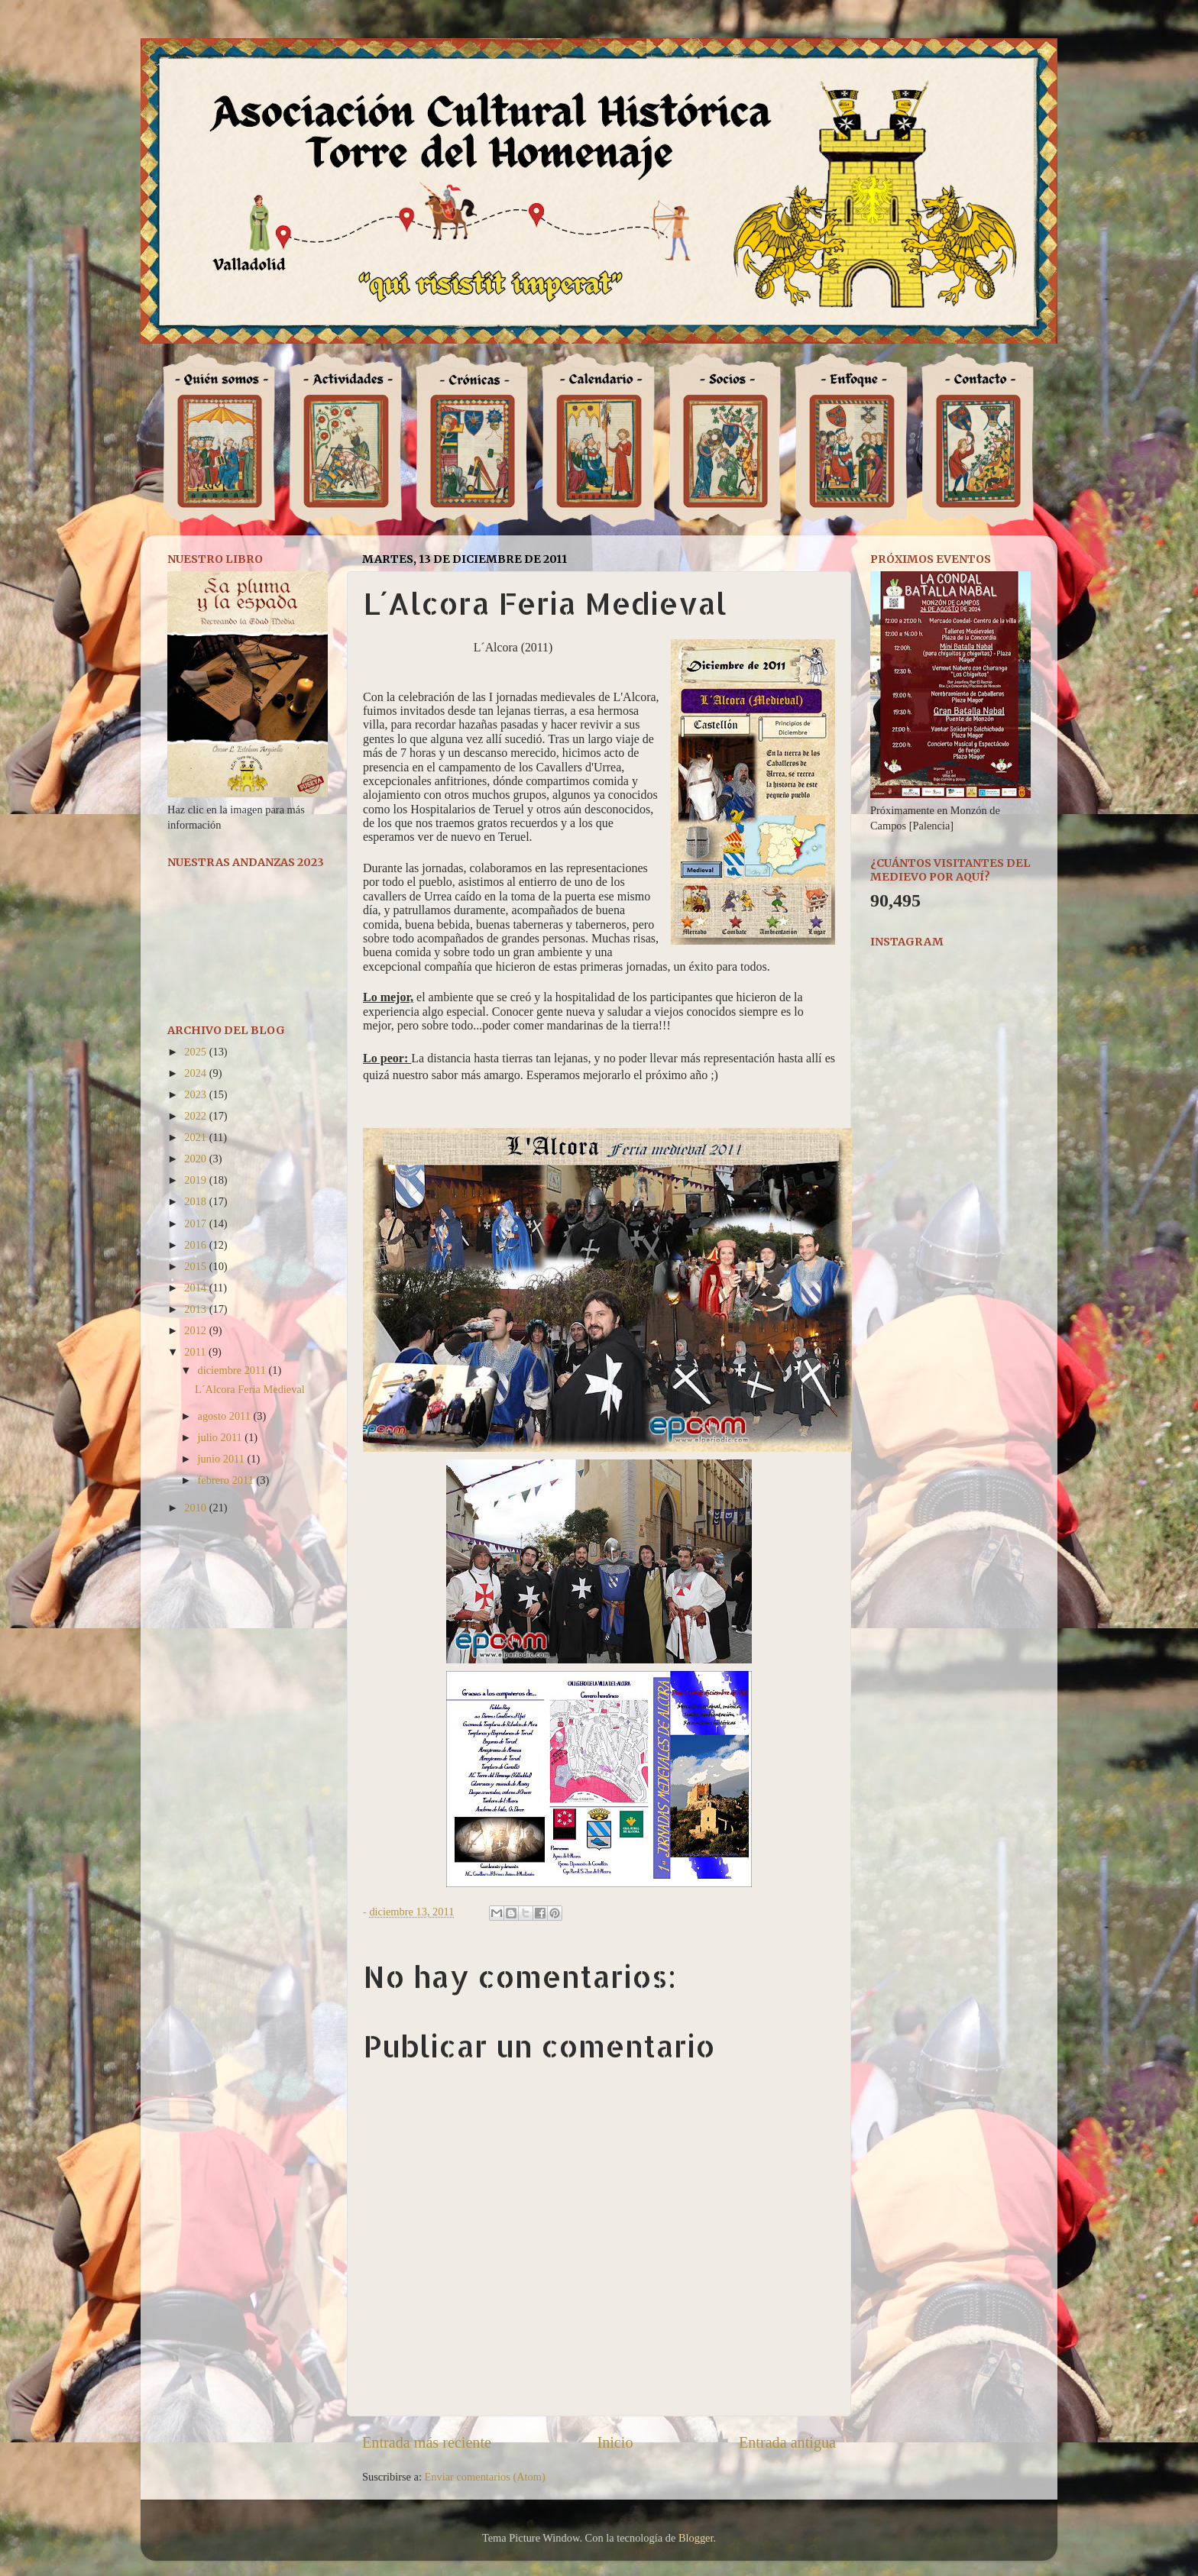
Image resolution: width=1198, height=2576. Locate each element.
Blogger (696, 2538)
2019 (196, 1180)
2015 (196, 1266)
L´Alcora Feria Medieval (250, 1389)
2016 (196, 1245)
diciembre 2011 (233, 1370)
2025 (196, 1052)
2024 (196, 1073)
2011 (196, 1352)
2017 (196, 1223)
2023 (196, 1094)
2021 (196, 1137)
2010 (196, 1507)
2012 (196, 1330)
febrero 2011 (227, 1480)
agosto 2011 (226, 1416)
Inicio (615, 2442)
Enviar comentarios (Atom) (485, 2477)
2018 (196, 1201)
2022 (196, 1116)
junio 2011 (223, 1459)
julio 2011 (221, 1437)
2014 (196, 1288)
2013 (196, 1309)
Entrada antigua (787, 2442)
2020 (196, 1158)
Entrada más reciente (426, 2442)
